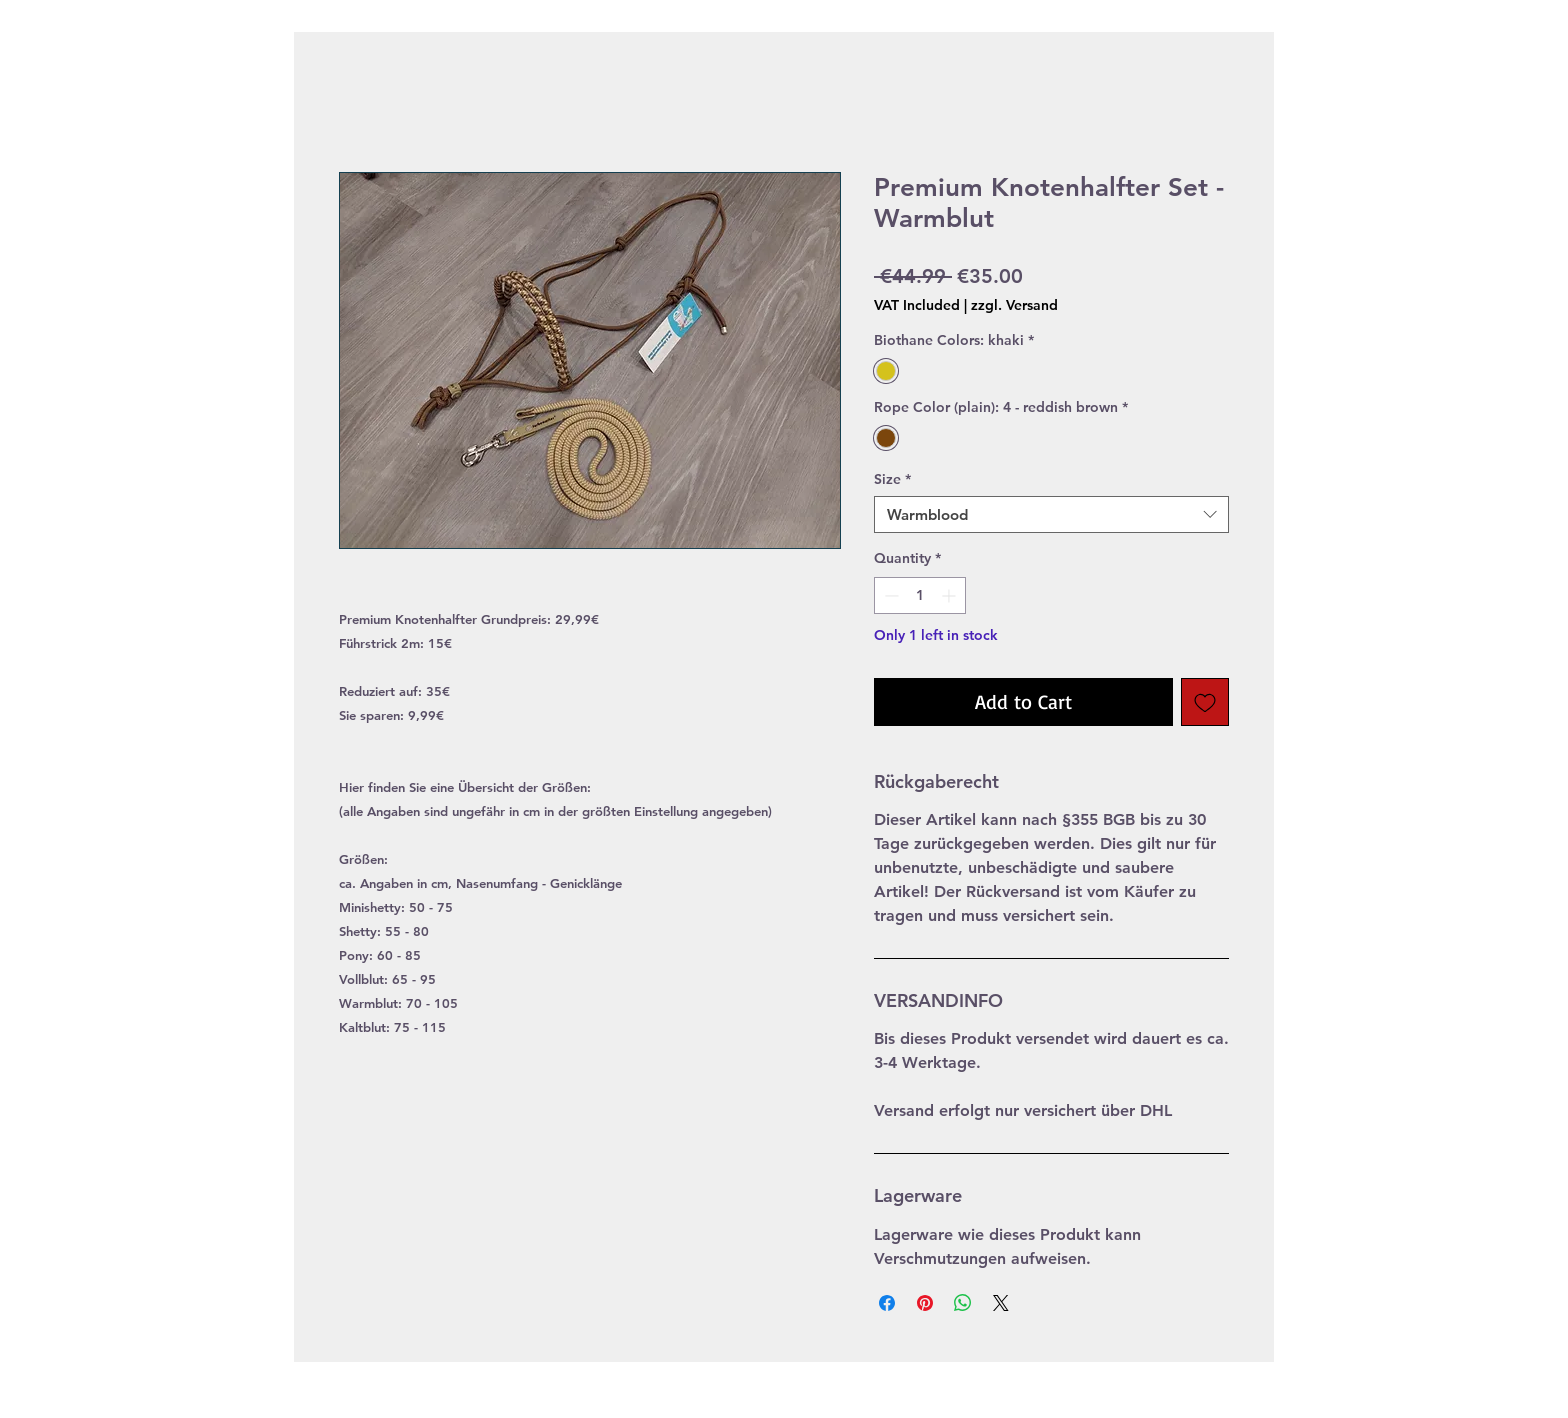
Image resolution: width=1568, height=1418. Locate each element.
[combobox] (1051, 515)
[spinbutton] (920, 595)
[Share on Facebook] (887, 1303)
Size (892, 479)
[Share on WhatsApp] (963, 1303)
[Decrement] (889, 595)
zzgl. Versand (1014, 305)
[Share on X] (1001, 1303)
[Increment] (950, 595)
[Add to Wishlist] (1205, 702)
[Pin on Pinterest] (925, 1303)
